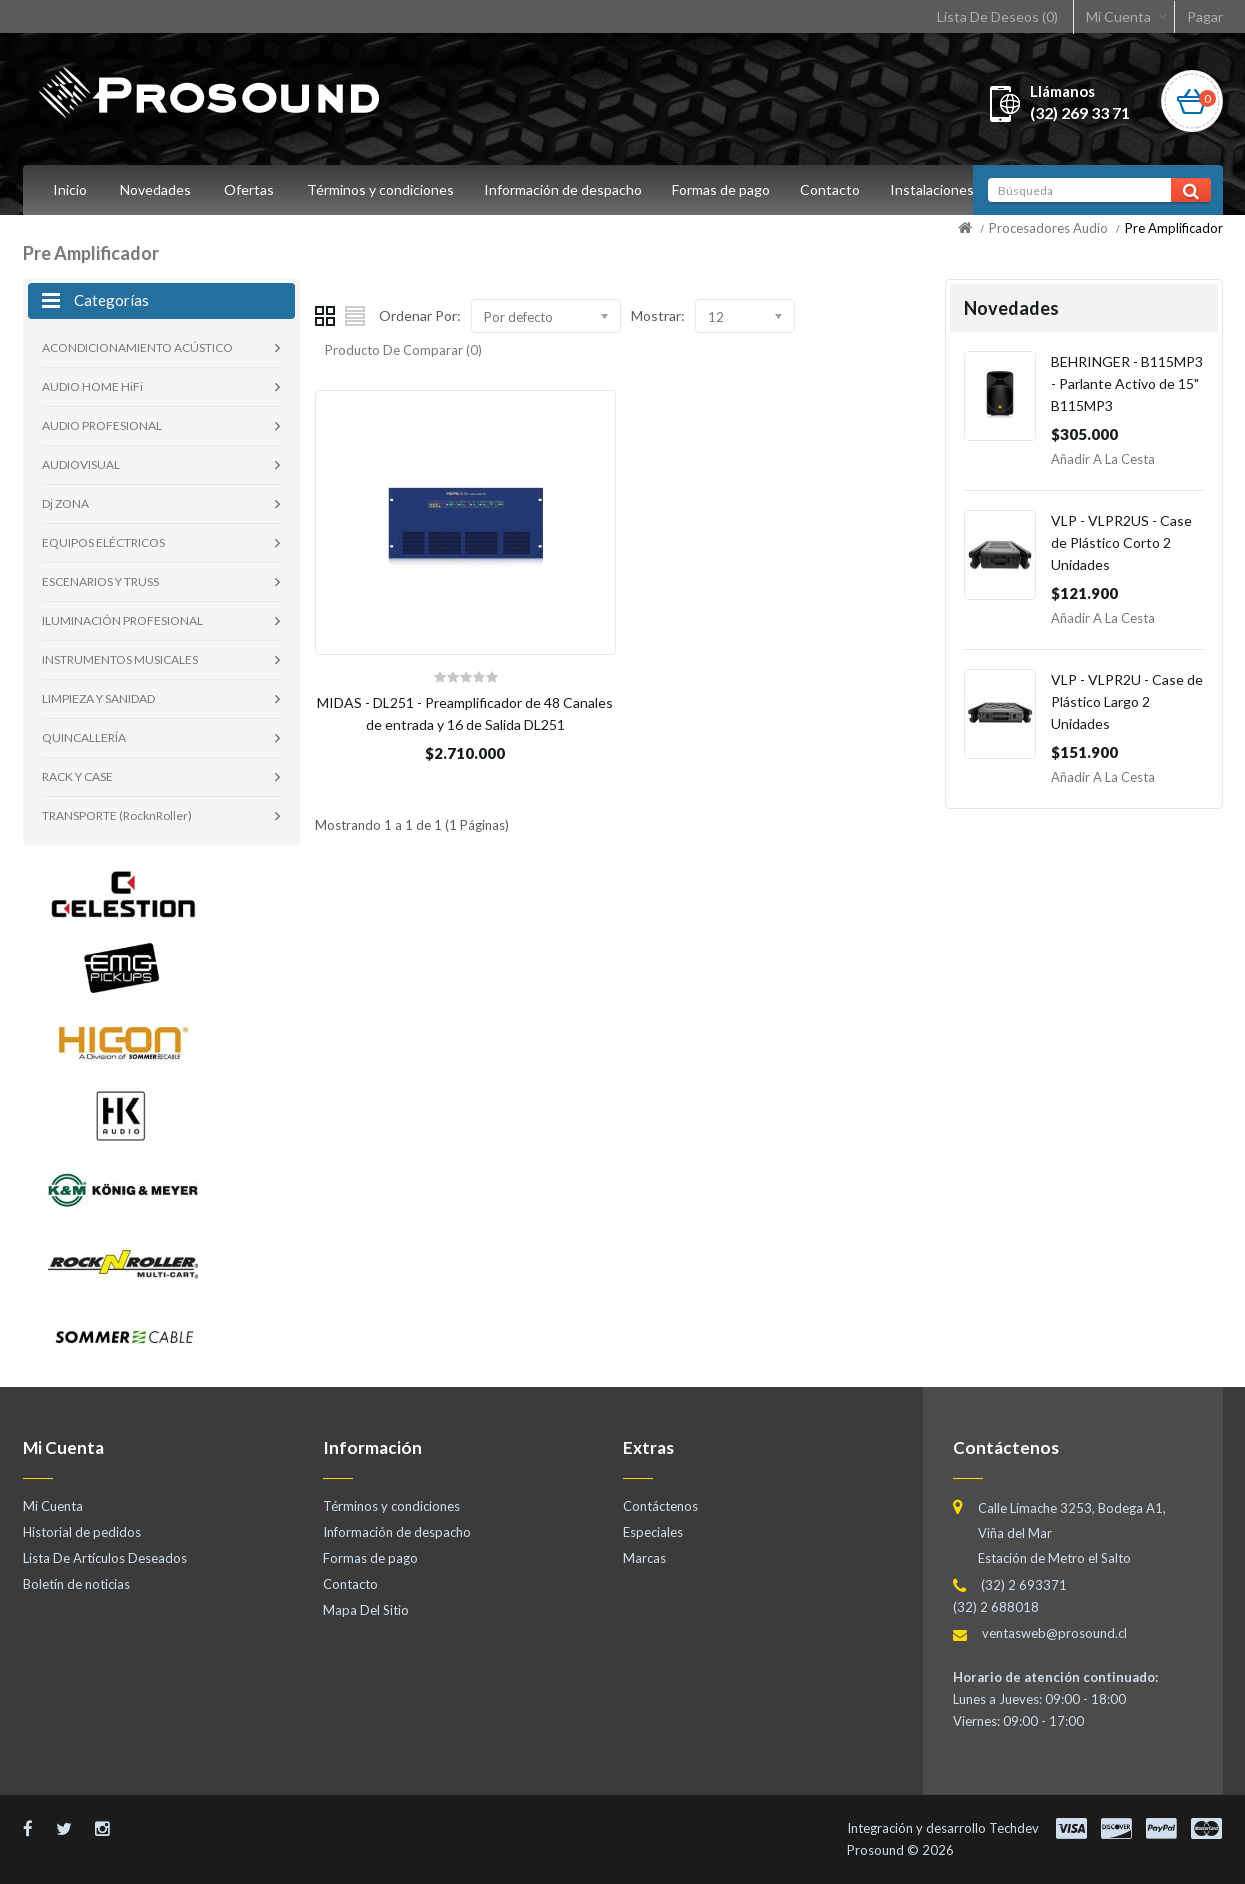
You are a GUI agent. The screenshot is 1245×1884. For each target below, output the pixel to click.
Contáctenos (660, 1506)
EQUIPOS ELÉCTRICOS (103, 542)
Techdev (1014, 1828)
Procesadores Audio (1048, 228)
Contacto (839, 189)
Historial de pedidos (82, 1532)
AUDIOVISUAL (81, 464)
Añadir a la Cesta (1103, 459)
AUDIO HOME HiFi (92, 386)
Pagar (1205, 16)
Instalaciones (944, 189)
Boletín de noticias (76, 1584)
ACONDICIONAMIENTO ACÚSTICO (137, 347)
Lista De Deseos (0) (997, 16)
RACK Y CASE (77, 776)
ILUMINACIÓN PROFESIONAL (122, 620)
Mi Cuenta (1118, 16)
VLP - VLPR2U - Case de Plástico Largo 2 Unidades (1127, 701)
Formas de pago (727, 189)
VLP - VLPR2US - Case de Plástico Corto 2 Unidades (1121, 542)
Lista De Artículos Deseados (105, 1558)
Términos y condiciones (380, 189)
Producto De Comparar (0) (403, 350)
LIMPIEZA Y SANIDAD (98, 698)
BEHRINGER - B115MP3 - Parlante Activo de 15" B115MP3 (1127, 383)
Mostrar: (658, 315)
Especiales (653, 1532)
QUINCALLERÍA (84, 737)
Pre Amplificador (1174, 228)
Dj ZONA (65, 503)
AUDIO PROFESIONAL (102, 425)
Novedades (155, 189)
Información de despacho (566, 189)
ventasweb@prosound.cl (1054, 1633)
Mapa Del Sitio (366, 1610)
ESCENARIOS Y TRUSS (100, 581)
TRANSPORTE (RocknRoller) (117, 815)
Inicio (70, 189)
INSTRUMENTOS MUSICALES (120, 659)
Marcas (644, 1558)
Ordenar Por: (420, 315)
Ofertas (249, 189)
